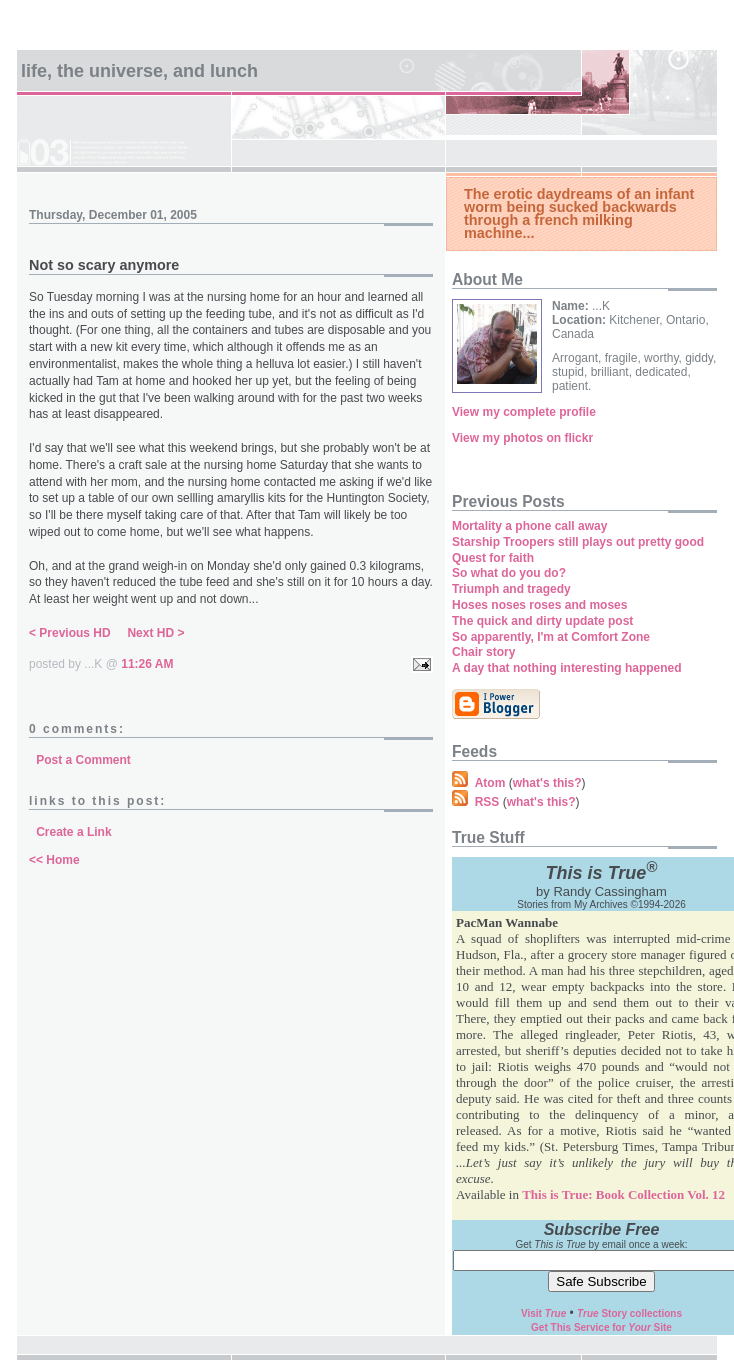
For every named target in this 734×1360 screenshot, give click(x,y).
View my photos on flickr (522, 438)
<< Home (54, 860)
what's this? (547, 783)
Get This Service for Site (601, 1327)
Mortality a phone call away (529, 526)
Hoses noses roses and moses (539, 605)
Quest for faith (493, 558)
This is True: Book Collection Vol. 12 (623, 1194)
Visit (543, 1313)
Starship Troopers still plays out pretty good (578, 542)
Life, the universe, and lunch (139, 71)
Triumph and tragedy (511, 589)
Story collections (629, 1313)
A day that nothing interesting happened (567, 668)
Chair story (483, 652)
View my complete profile (524, 412)
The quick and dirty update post (542, 621)
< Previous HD (70, 633)
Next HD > (155, 633)
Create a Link (73, 832)
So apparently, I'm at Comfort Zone (551, 637)
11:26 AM (147, 664)
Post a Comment (83, 760)
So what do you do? (509, 573)
